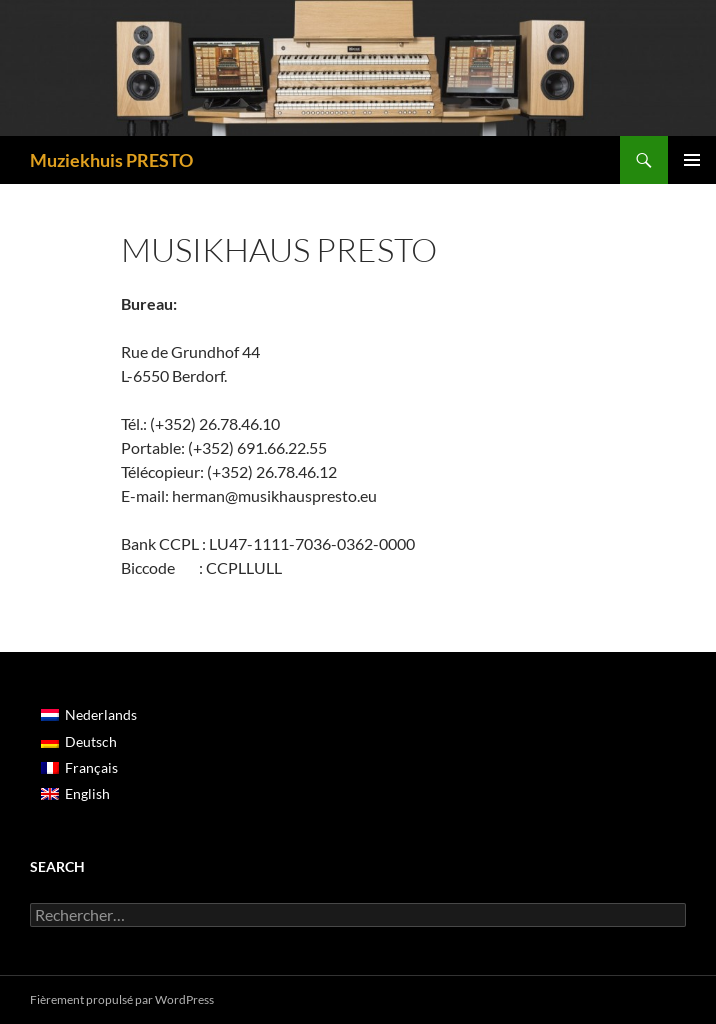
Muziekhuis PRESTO (111, 160)
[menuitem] (89, 715)
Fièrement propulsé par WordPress (122, 999)
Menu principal (692, 160)
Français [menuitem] (91, 767)
